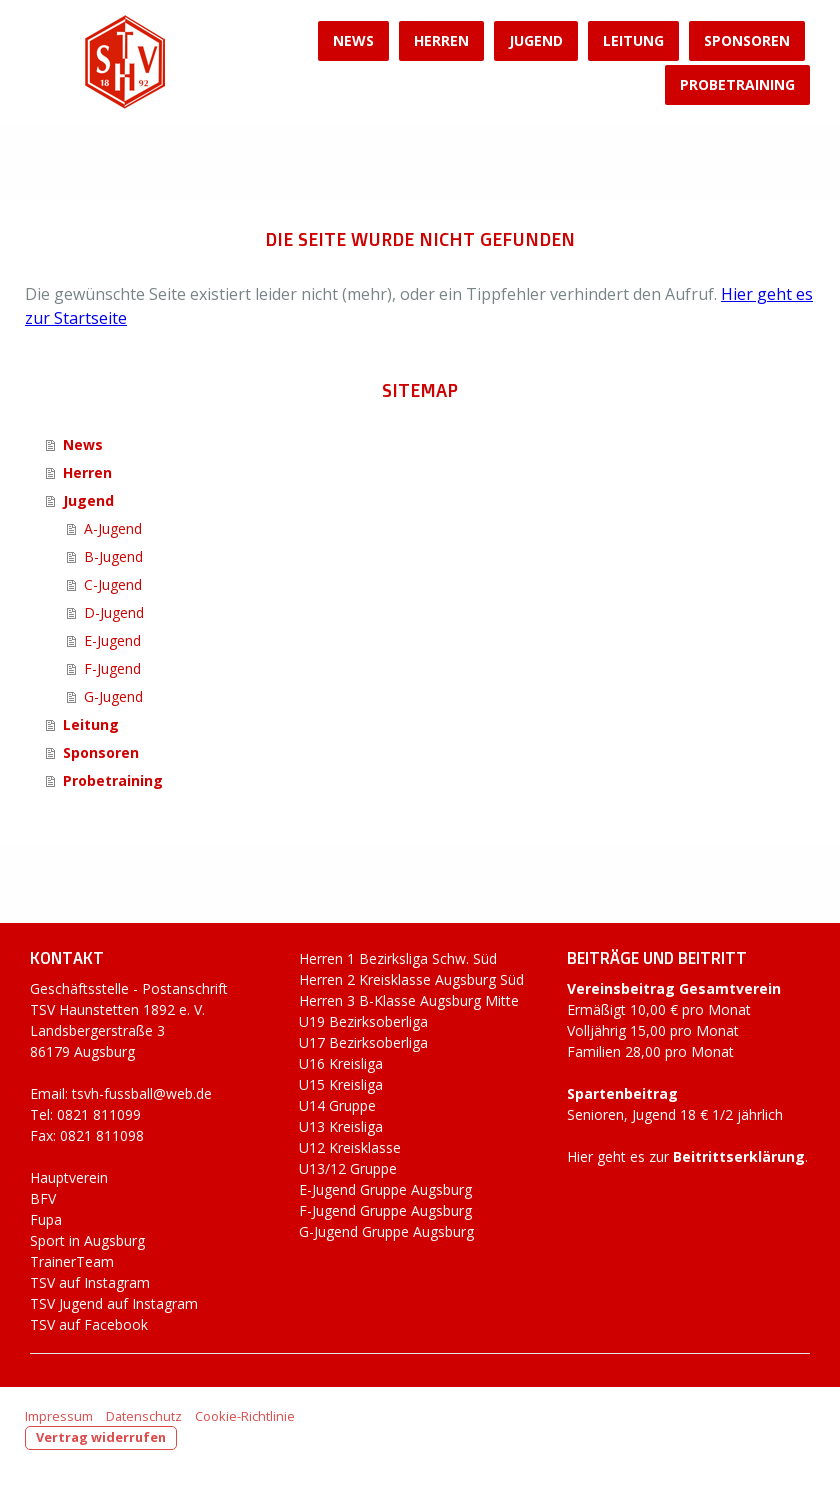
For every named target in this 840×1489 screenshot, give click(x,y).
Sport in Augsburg (87, 1240)
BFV (43, 1198)
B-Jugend (113, 556)
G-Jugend (113, 696)
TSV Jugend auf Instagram (114, 1303)
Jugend (536, 40)
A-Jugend (113, 528)
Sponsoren (747, 40)
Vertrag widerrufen (101, 1437)
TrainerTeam (72, 1261)
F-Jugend (112, 668)
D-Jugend (114, 612)
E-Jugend (112, 640)
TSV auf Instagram (90, 1282)
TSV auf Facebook (89, 1324)
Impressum (59, 1416)
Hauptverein (69, 1177)
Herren (441, 40)
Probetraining (737, 84)
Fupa (46, 1219)
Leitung (633, 40)
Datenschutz (144, 1416)
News (353, 40)
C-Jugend (113, 584)
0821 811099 (99, 1114)
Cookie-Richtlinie (245, 1416)
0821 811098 (102, 1135)
